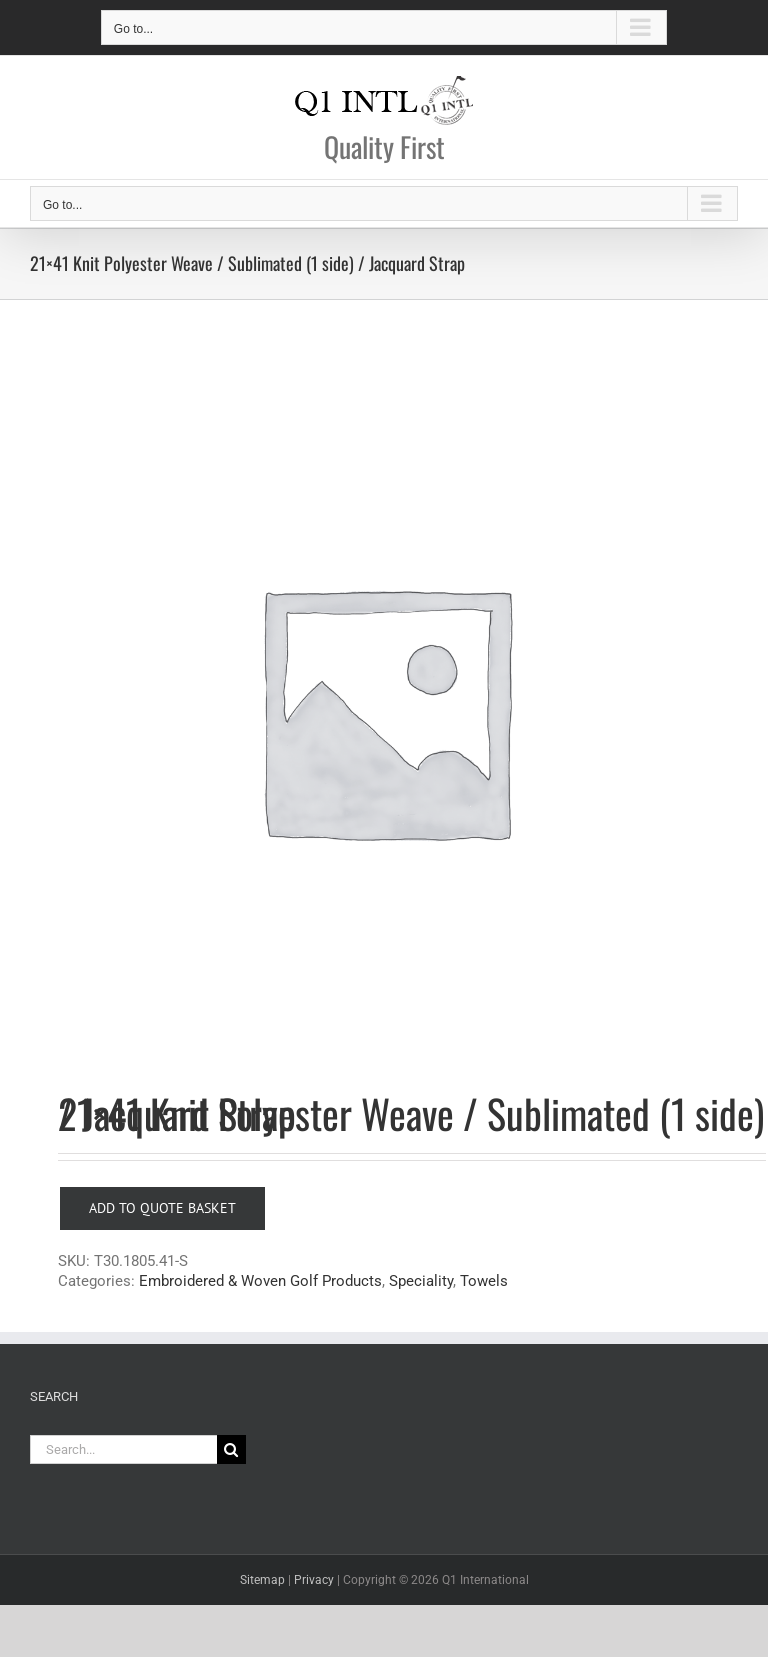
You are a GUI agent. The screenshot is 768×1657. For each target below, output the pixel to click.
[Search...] (123, 1449)
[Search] (231, 1449)
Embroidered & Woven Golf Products (260, 1281)
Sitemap (262, 1580)
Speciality (421, 1281)
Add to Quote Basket (162, 1208)
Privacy (314, 1580)
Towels (484, 1281)
